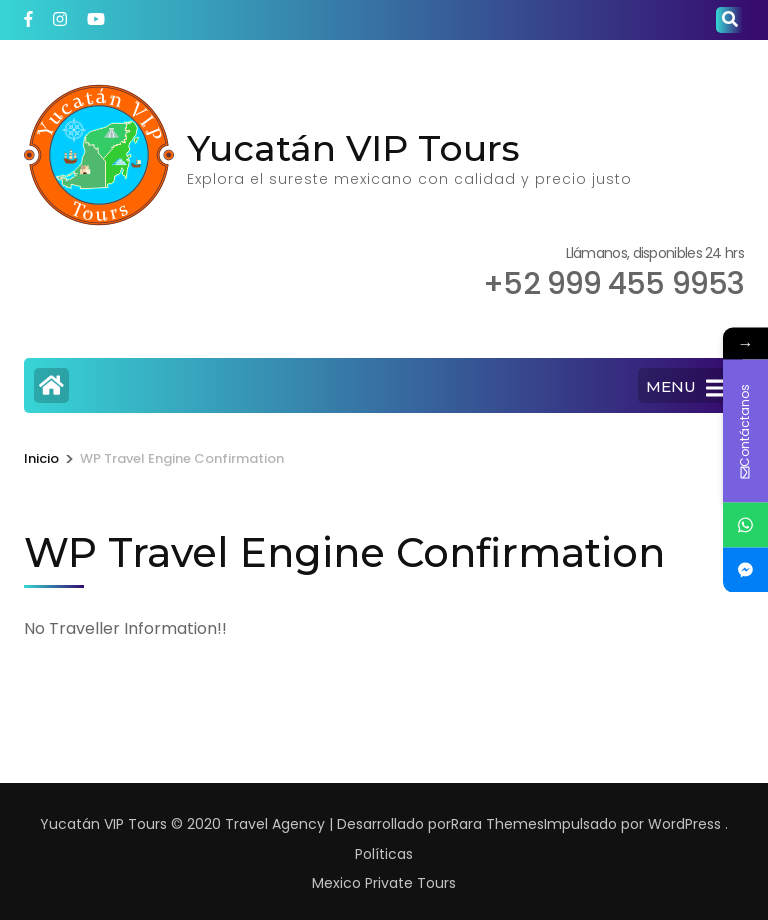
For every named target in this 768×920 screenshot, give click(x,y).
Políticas (384, 854)
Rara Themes (497, 824)
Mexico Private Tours (384, 883)
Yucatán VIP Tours (353, 148)
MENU (685, 388)
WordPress (684, 824)
